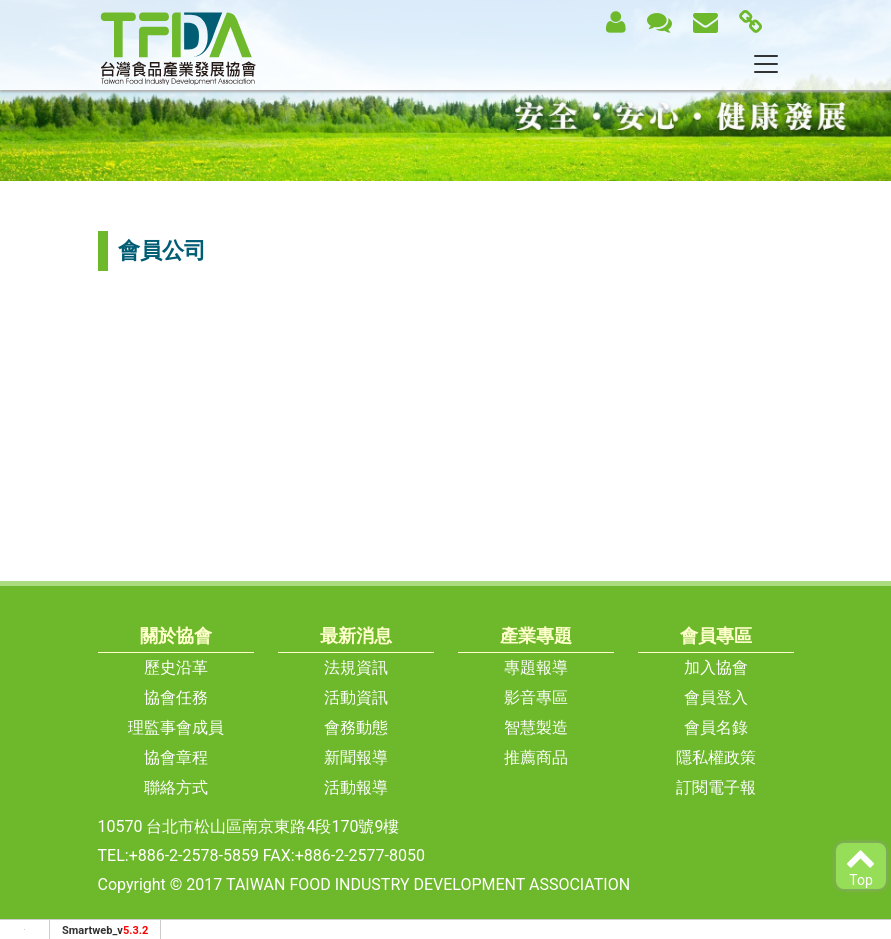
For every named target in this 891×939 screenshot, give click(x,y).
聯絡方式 (176, 787)
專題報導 (536, 667)
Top (861, 865)
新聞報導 (356, 757)
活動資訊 (356, 697)
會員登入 (716, 697)
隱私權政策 (716, 757)
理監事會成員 (176, 727)
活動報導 (356, 787)
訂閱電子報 (716, 787)
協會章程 (176, 757)
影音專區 (536, 697)
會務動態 (356, 727)
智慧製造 (536, 727)
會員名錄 (716, 727)
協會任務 (176, 697)
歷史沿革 (176, 667)
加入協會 (716, 667)
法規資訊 (356, 667)
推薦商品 (536, 757)
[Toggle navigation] (766, 64)
